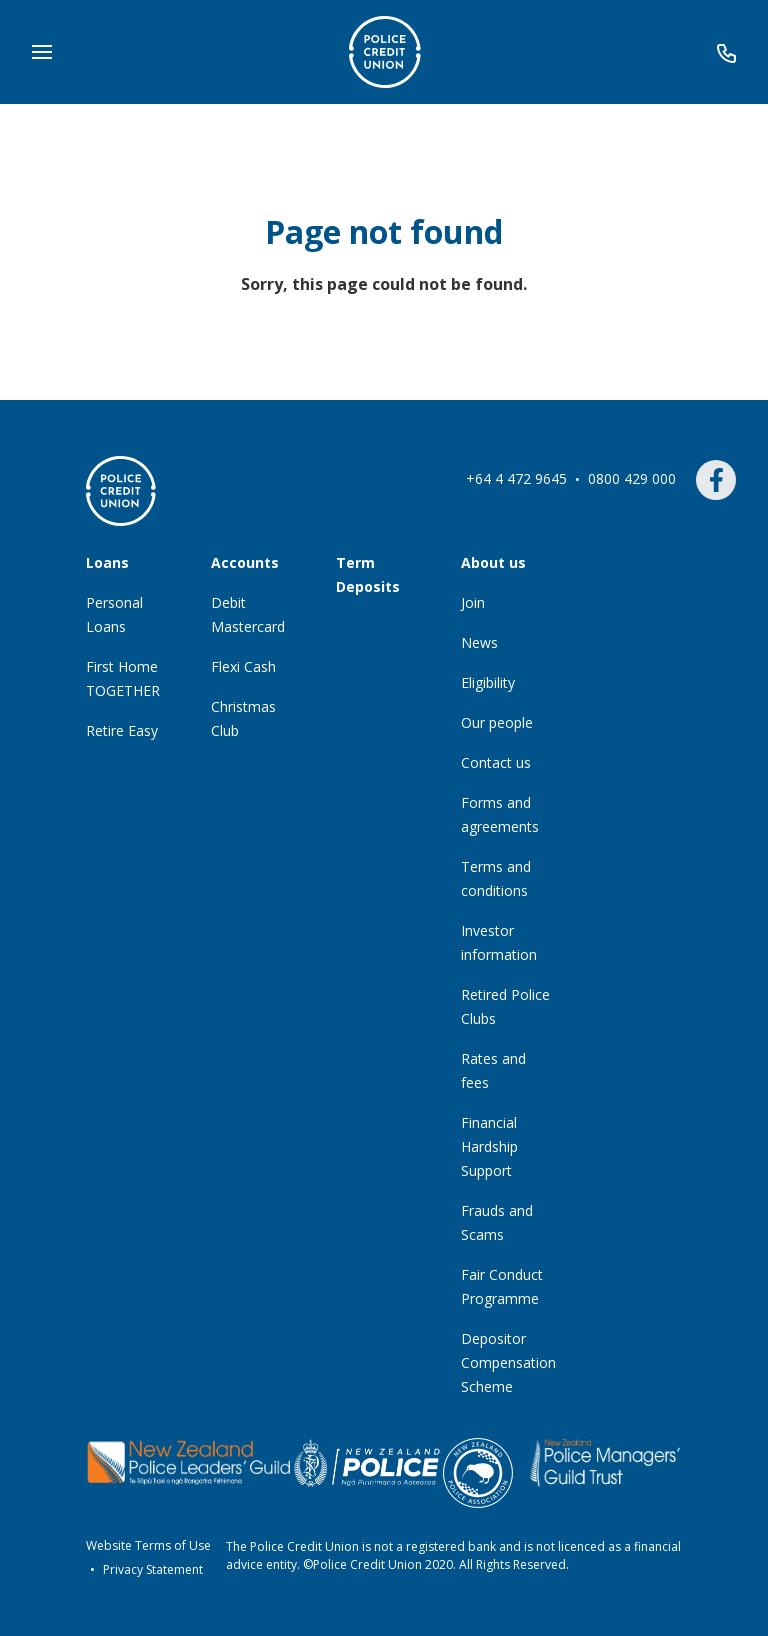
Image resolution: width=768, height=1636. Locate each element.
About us (493, 562)
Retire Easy (122, 730)
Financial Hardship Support (489, 1146)
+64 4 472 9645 (518, 478)
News (479, 642)
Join (473, 602)
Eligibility (488, 682)
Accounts (245, 562)
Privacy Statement (153, 1569)
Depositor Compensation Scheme (508, 1362)
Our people (497, 722)
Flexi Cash (243, 666)
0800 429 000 (634, 478)
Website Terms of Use (148, 1545)
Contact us (496, 762)
